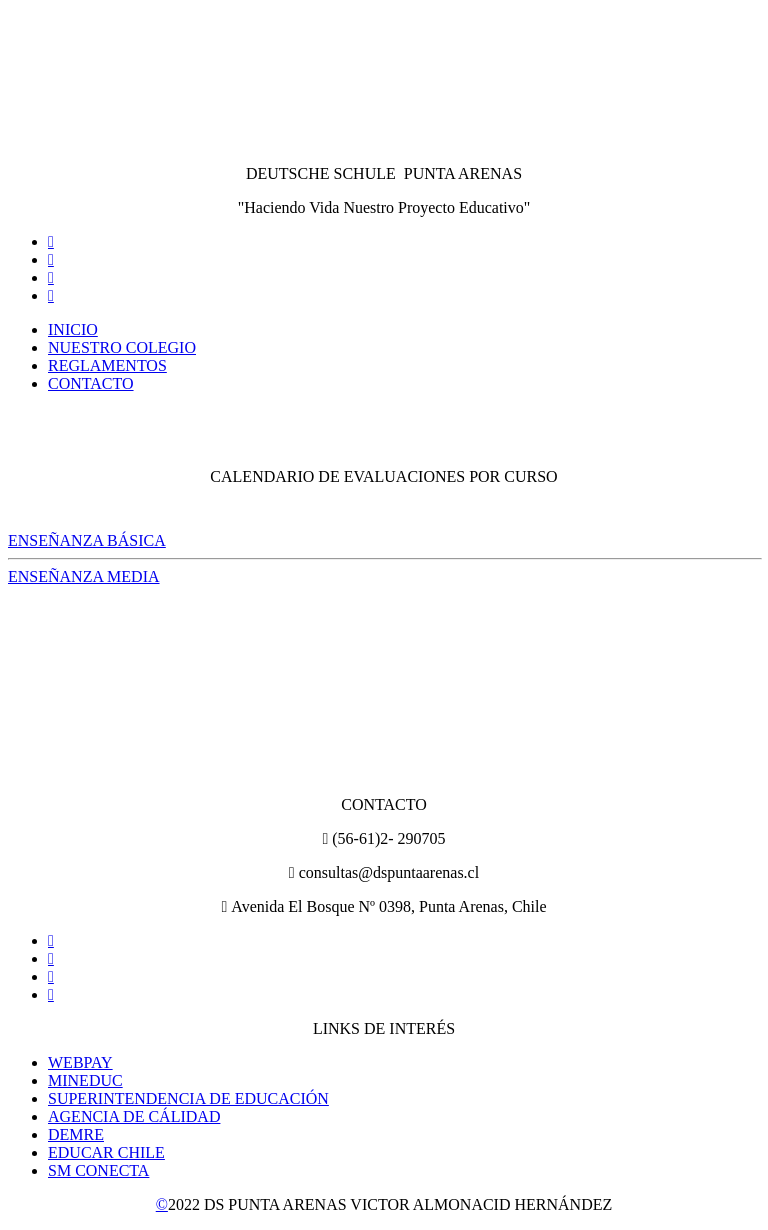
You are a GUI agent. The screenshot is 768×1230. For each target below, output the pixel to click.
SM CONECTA (98, 1170)
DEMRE (76, 1134)
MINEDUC (85, 1080)
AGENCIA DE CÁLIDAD (134, 1116)
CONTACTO (91, 383)
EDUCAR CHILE (106, 1152)
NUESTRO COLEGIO (122, 347)
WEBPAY (80, 1062)
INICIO (73, 329)
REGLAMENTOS (107, 365)
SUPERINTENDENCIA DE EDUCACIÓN (188, 1098)
